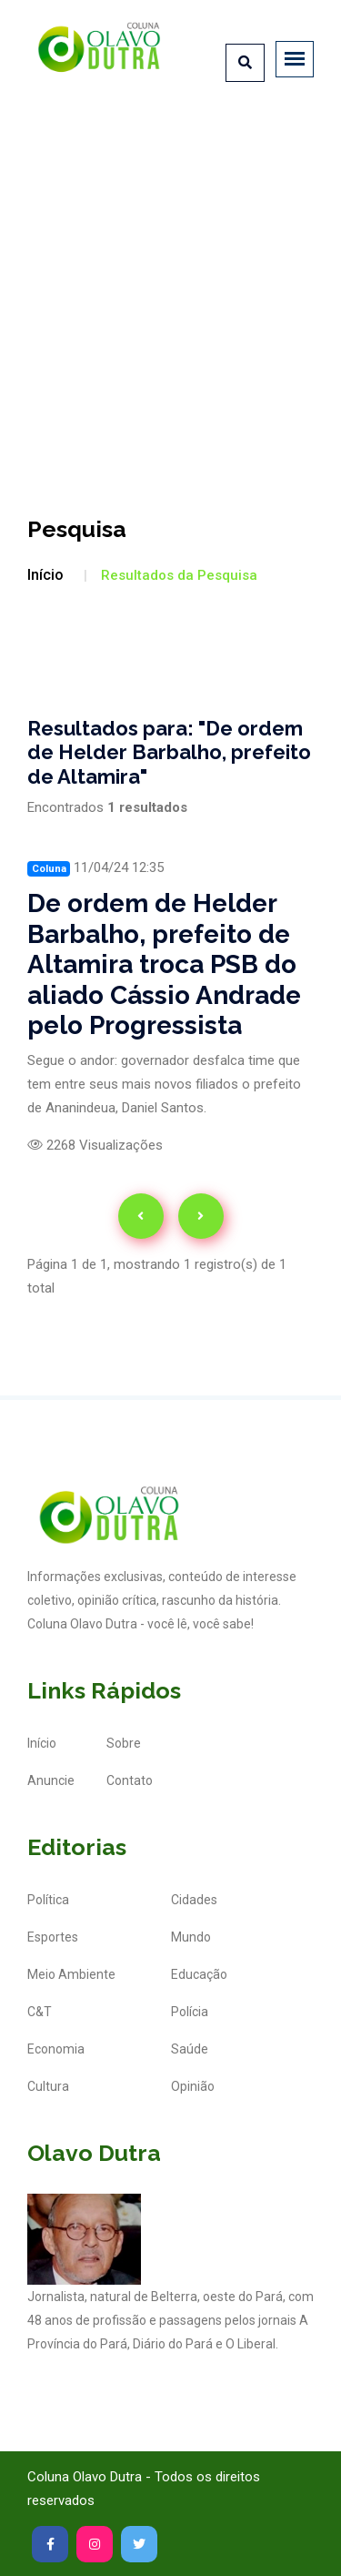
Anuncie (51, 1780)
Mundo (191, 1937)
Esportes (52, 1937)
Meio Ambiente (71, 1974)
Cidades (194, 1899)
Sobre (123, 1743)
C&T (39, 2011)
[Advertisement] (170, 290)
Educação (199, 1974)
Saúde (189, 2049)
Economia (56, 2049)
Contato (129, 1780)
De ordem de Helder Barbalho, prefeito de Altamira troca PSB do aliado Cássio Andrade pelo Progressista (164, 964)
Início (45, 574)
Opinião (193, 2086)
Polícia (189, 2011)
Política (48, 1899)
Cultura (48, 2086)
